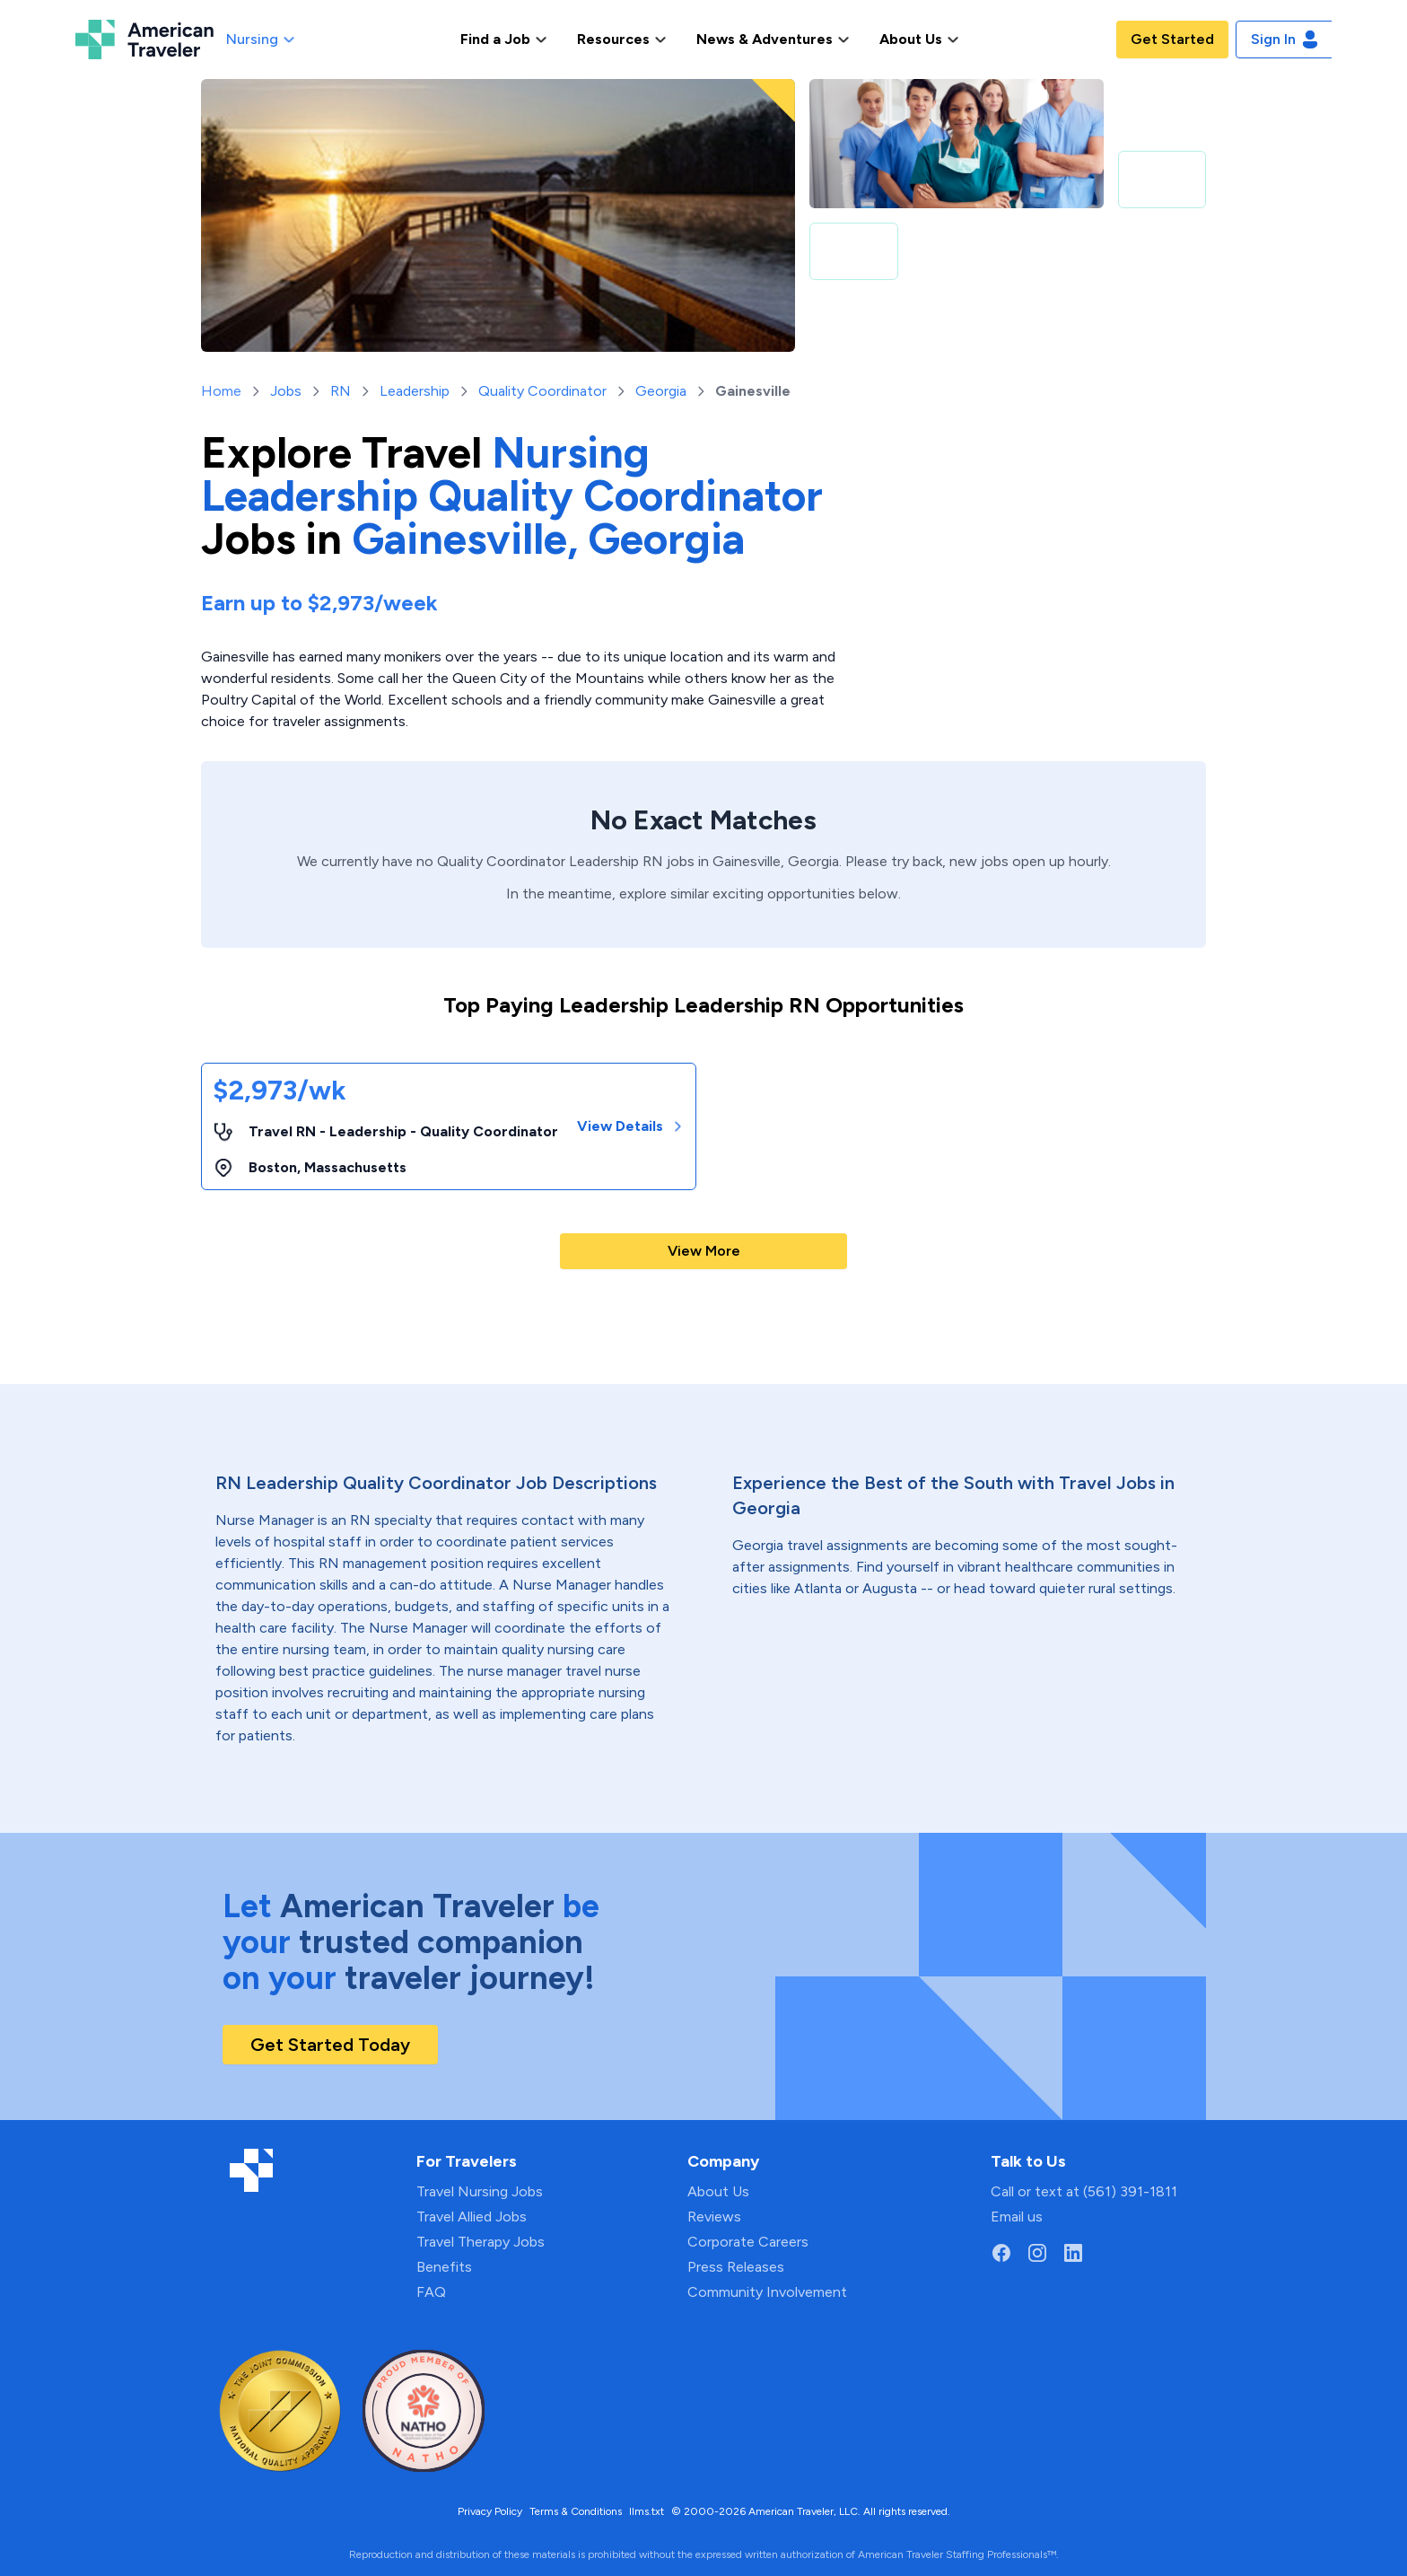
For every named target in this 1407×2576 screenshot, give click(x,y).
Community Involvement (767, 2291)
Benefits (444, 2266)
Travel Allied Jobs (471, 2216)
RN (340, 390)
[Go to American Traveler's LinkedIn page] (1073, 2253)
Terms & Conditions (575, 2511)
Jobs (286, 390)
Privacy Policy (490, 2511)
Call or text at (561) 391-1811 (1084, 2191)
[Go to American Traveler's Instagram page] (1037, 2253)
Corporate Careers (747, 2241)
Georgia (660, 390)
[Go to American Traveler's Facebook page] (1001, 2253)
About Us (718, 2191)
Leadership (415, 390)
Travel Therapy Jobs (480, 2241)
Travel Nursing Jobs (479, 2191)
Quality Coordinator (542, 390)
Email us (1017, 2216)
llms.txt (646, 2511)
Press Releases (735, 2266)
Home (221, 390)
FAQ (431, 2291)
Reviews (714, 2216)
